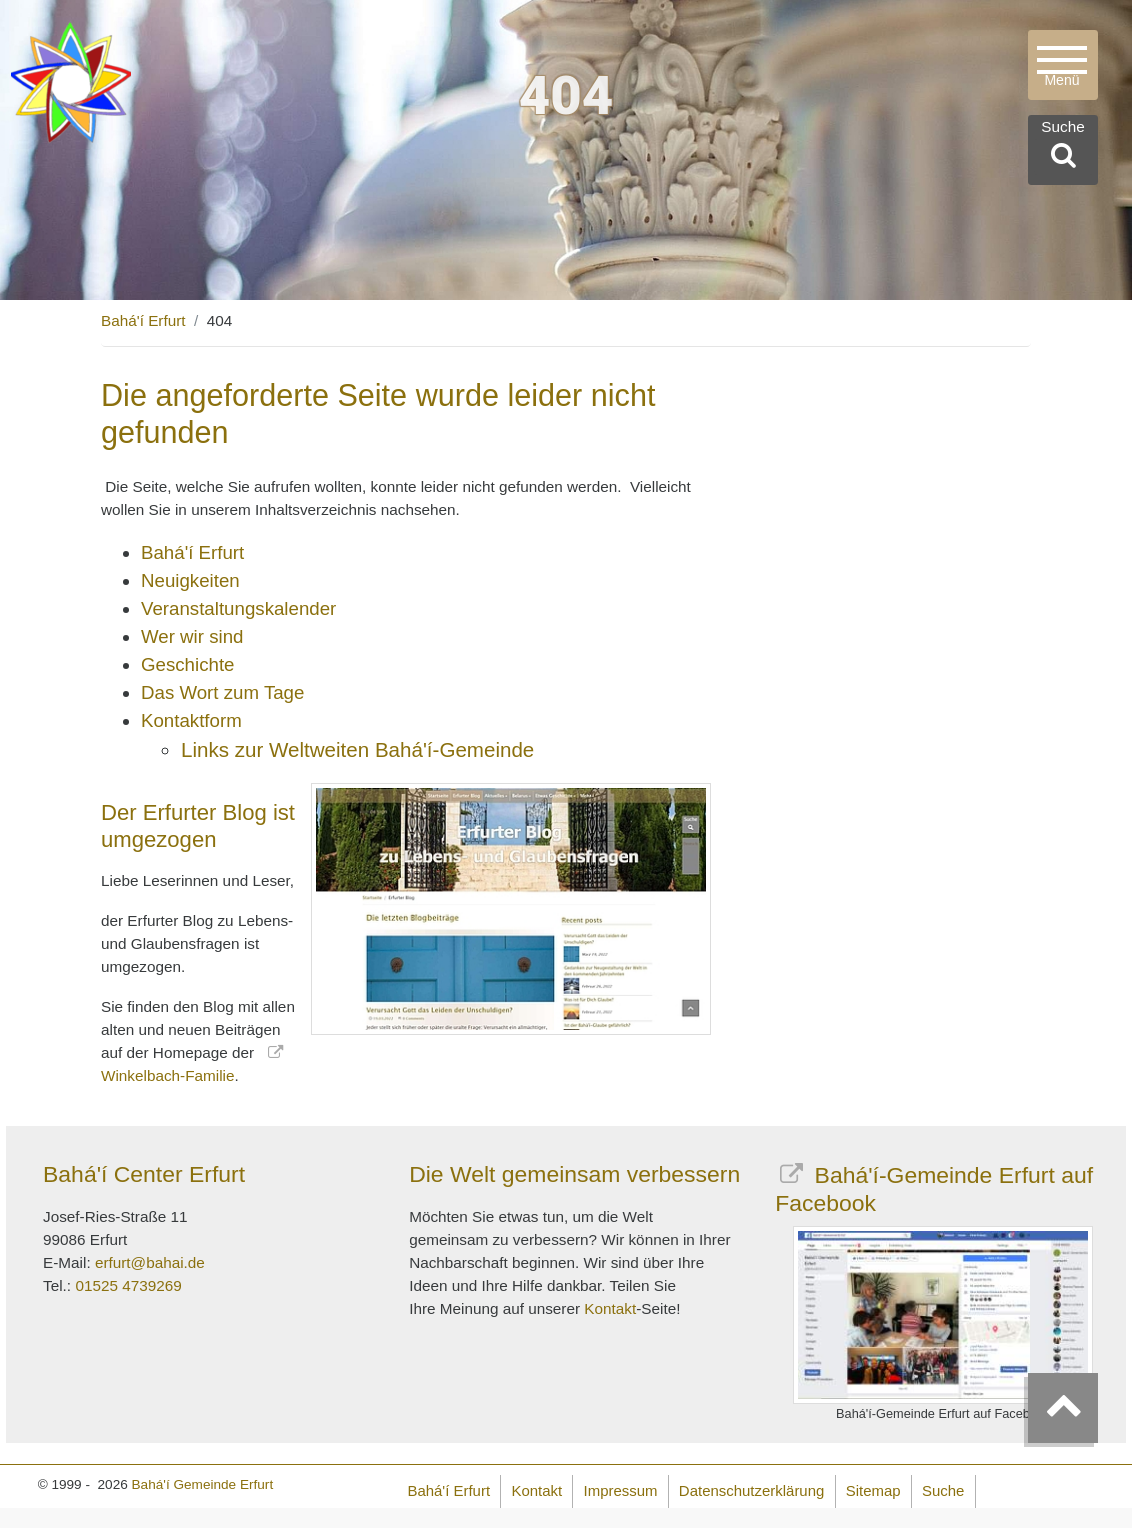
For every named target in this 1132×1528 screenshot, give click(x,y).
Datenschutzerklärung (751, 1490)
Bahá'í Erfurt (143, 320)
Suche (943, 1490)
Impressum (621, 1490)
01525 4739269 (128, 1285)
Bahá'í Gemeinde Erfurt (203, 1484)
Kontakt (610, 1308)
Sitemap (873, 1490)
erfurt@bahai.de (150, 1262)
